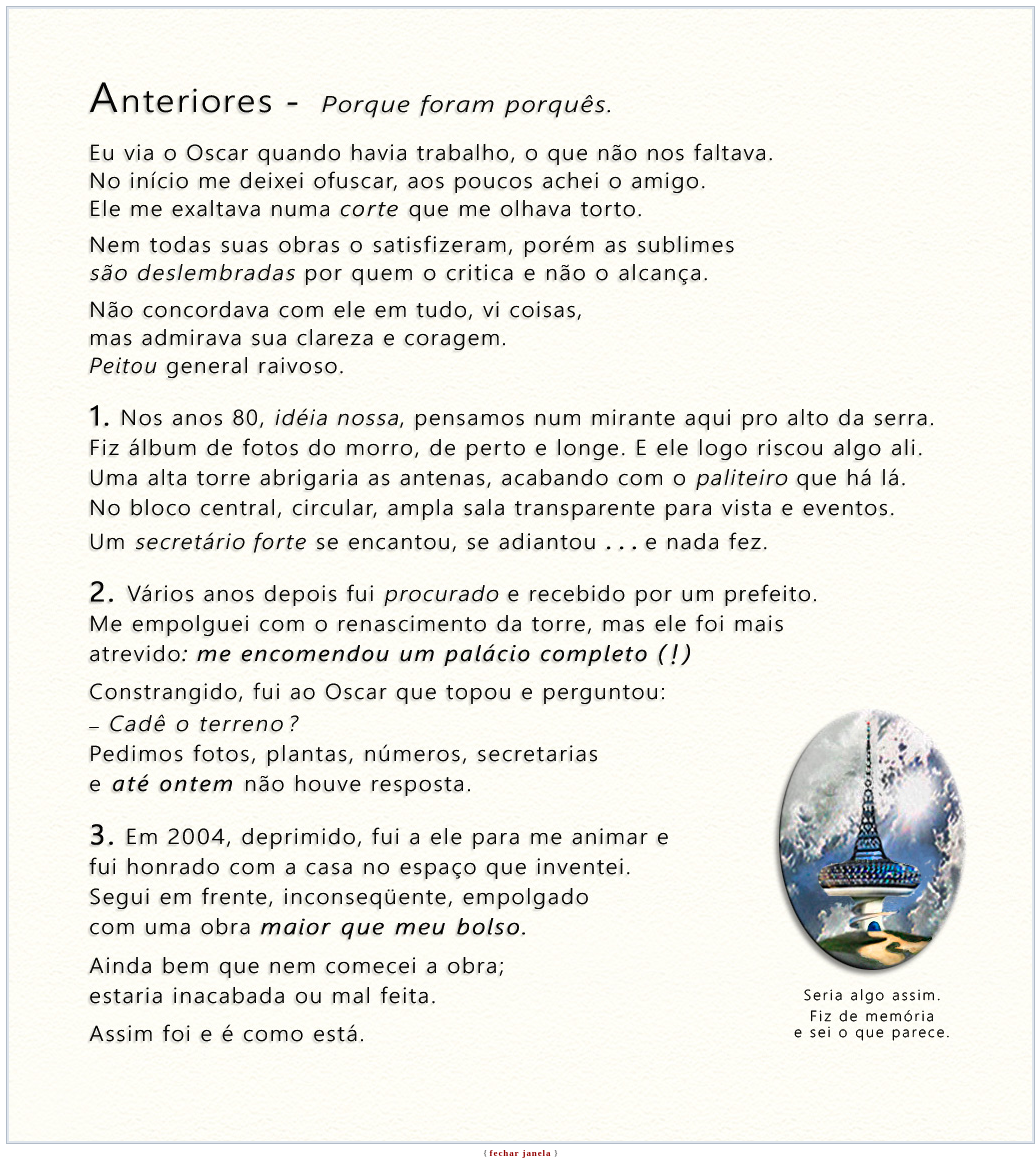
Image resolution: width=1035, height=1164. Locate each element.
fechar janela (521, 1153)
